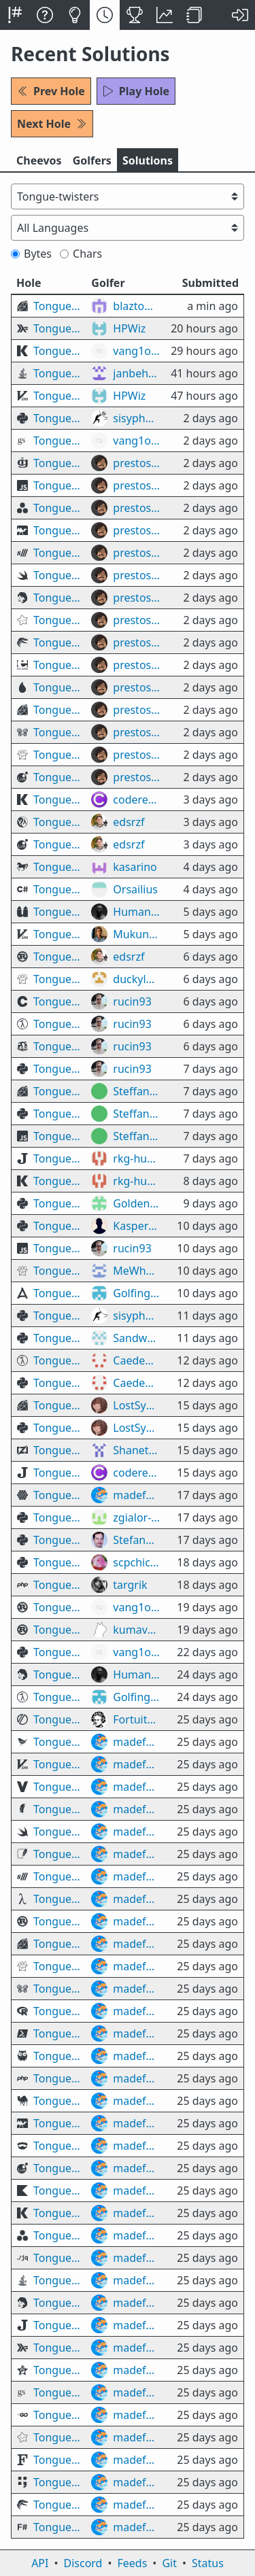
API (39, 2563)
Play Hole (136, 91)
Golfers (92, 160)
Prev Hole (51, 91)
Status (208, 2563)
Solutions (147, 160)
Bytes (31, 253)
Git (169, 2563)
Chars (81, 253)
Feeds (133, 2563)
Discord (83, 2563)
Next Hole (52, 123)
